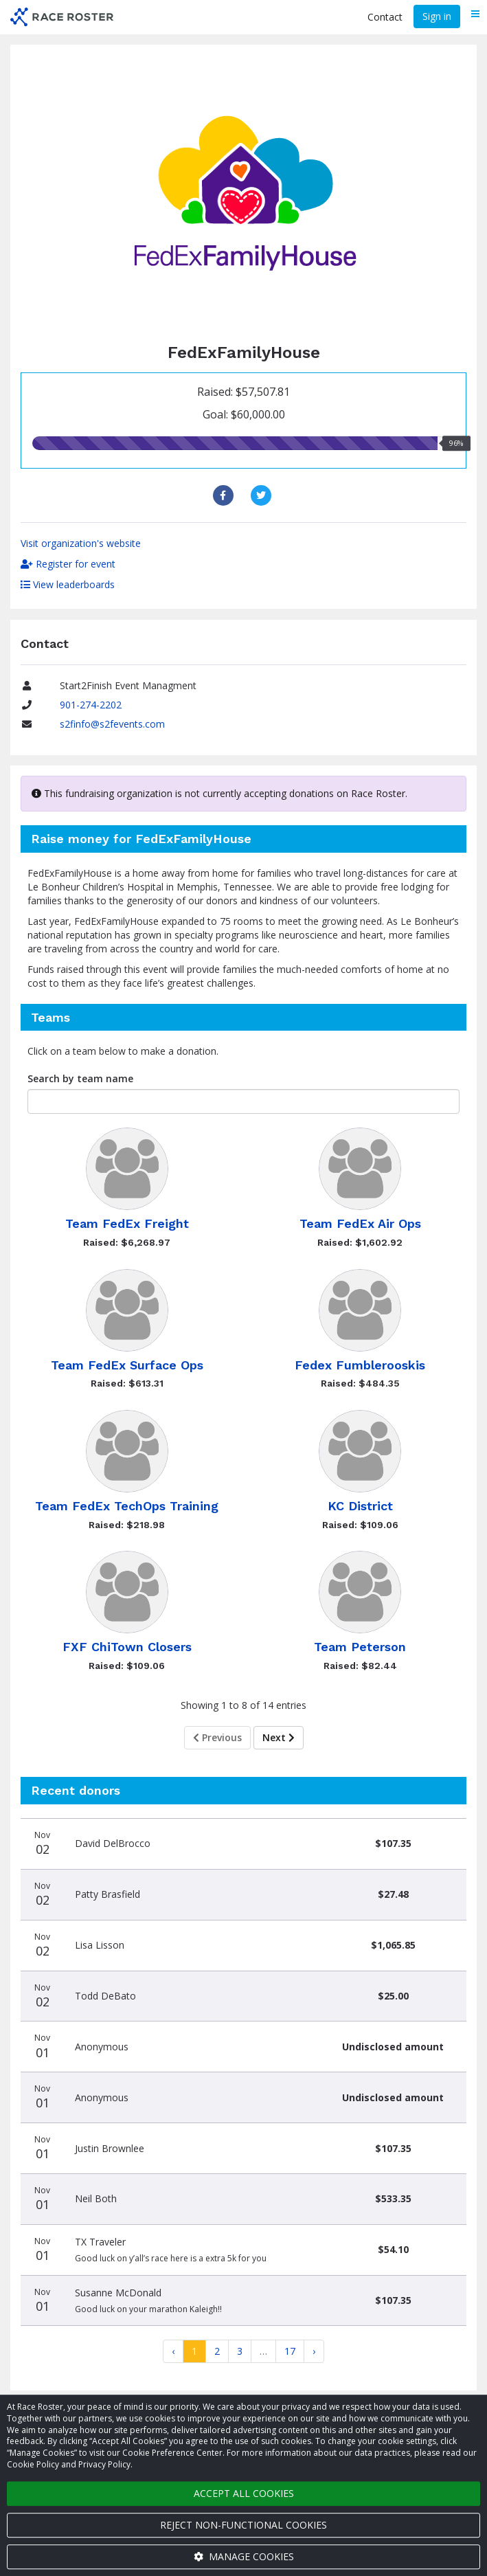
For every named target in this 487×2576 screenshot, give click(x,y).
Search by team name (80, 1078)
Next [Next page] (278, 1737)
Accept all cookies (244, 2493)
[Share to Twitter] (262, 495)
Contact (385, 16)
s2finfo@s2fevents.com (112, 723)
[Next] (314, 2351)
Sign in (436, 16)
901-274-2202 (91, 704)
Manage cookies (244, 2556)
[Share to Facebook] (224, 495)
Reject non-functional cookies (243, 2524)
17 (289, 2350)
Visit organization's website (81, 543)
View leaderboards (68, 584)
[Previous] (173, 2351)
